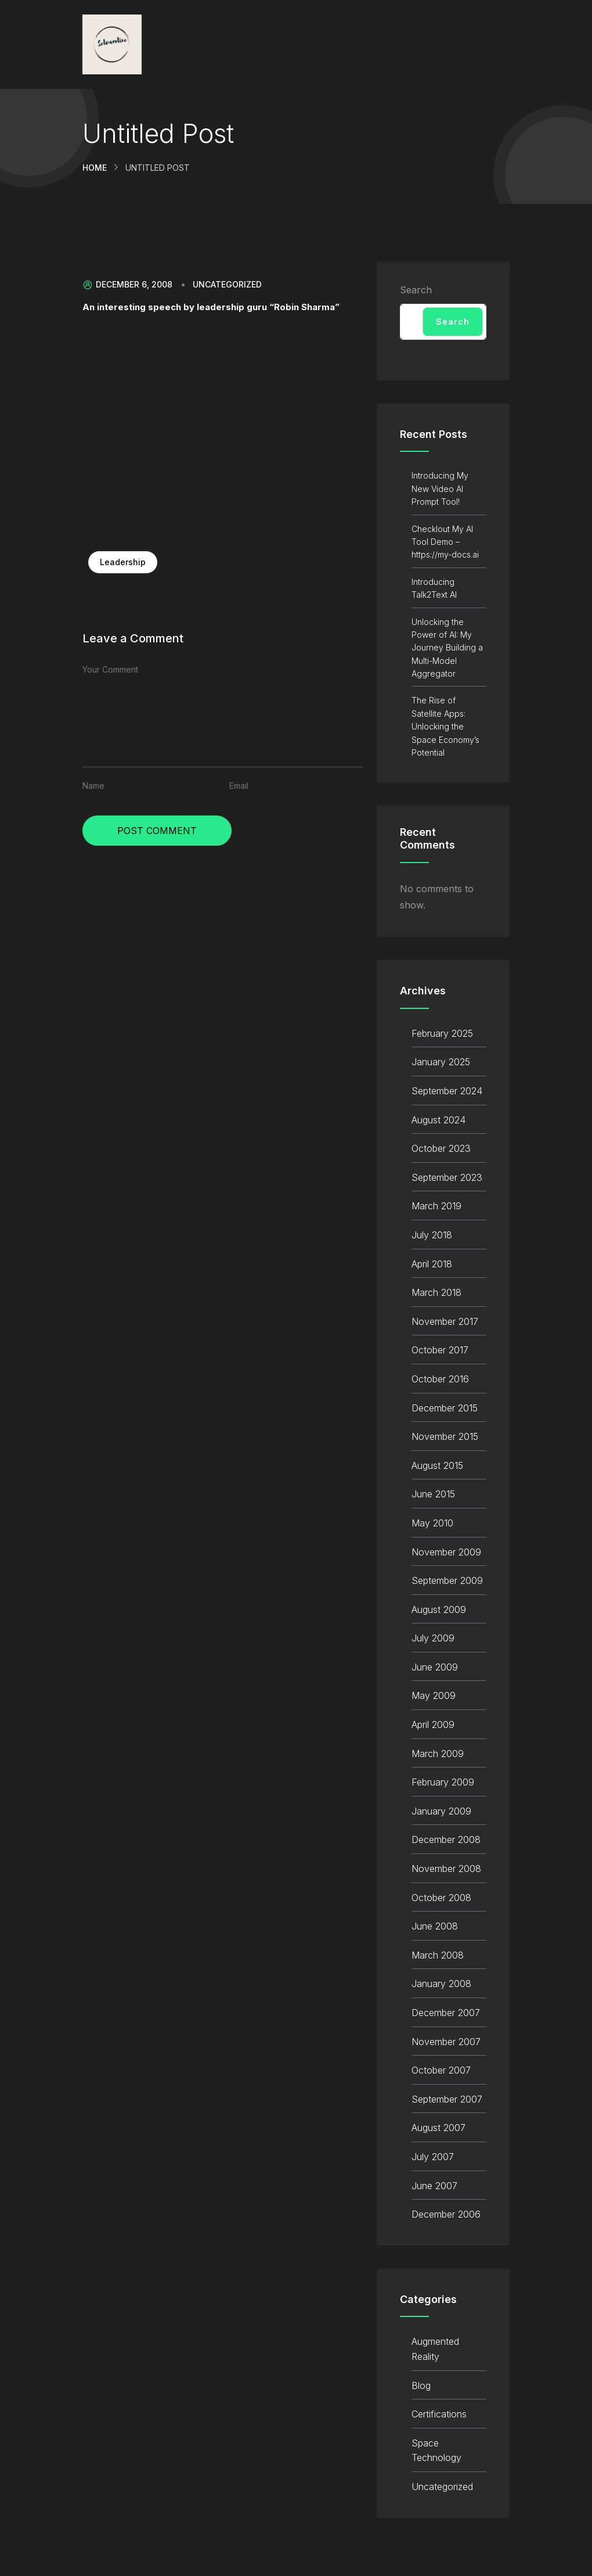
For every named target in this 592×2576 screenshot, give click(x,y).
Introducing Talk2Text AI (434, 588)
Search (416, 290)
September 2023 (446, 1177)
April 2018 (431, 1264)
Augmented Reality (435, 2349)
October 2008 (441, 1897)
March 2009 (437, 1753)
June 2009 (434, 1667)
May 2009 (433, 1695)
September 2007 (446, 2099)
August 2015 (437, 1465)
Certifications (439, 2414)
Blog (421, 2385)
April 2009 (432, 1724)
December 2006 (446, 2214)
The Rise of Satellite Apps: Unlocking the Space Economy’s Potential (445, 726)
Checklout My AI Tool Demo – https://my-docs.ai (445, 542)
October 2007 (441, 2070)
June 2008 (434, 1926)
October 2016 (440, 1379)
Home (94, 168)
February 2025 (442, 1033)
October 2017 (439, 1350)
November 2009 (446, 1552)
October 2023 (441, 1148)
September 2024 (446, 1091)
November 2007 (446, 2041)
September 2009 (447, 1580)
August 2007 (438, 2127)
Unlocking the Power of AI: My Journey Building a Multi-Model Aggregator (447, 648)
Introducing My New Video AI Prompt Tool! (439, 488)
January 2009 (441, 1811)
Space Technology (436, 2450)
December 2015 (444, 1408)
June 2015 (433, 1494)
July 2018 (431, 1235)
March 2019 (436, 1206)
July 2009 (432, 1638)
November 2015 (444, 1436)
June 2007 (434, 2185)
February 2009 (442, 1782)
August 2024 (438, 1120)
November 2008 (446, 1868)
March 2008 (437, 1955)
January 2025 (440, 1062)
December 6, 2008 (127, 284)
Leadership (123, 562)
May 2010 (432, 1523)
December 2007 (445, 2012)
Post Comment (157, 830)
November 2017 (444, 1321)
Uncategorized (227, 284)
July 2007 (432, 2156)
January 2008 (441, 1983)
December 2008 (446, 1839)
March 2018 (436, 1292)
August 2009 (438, 1609)
